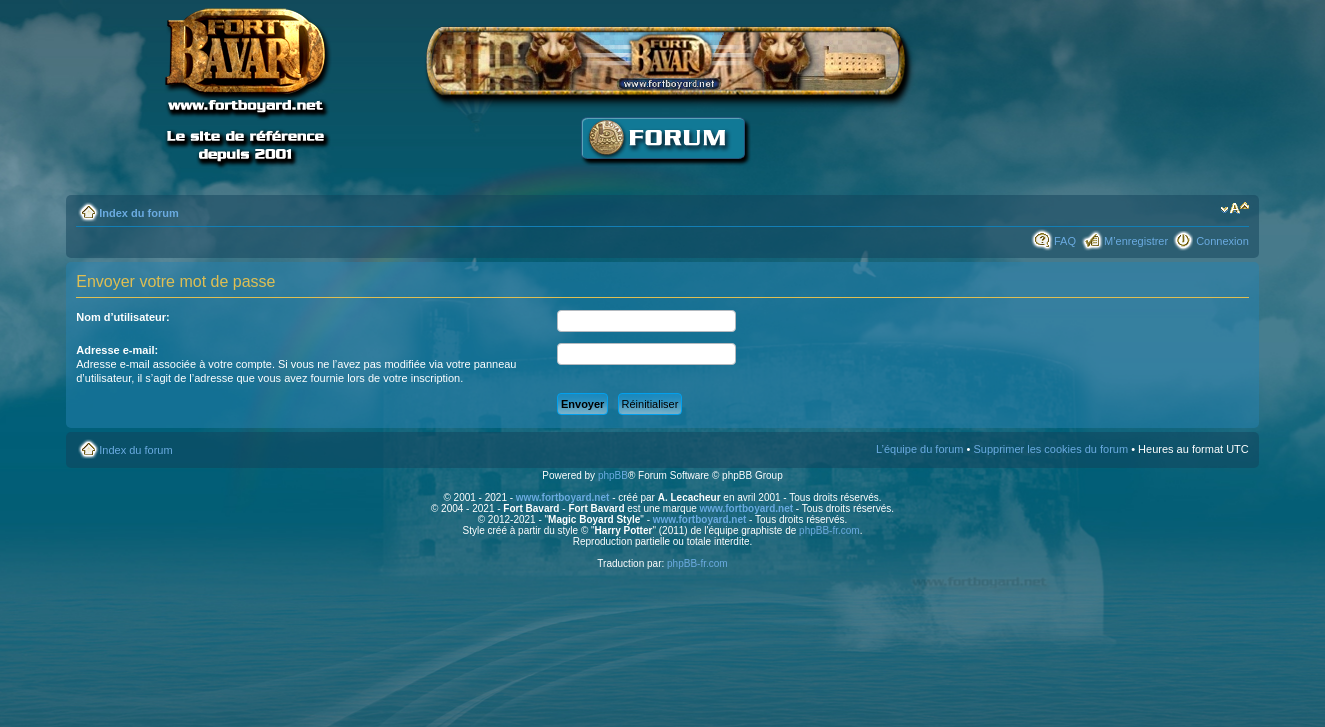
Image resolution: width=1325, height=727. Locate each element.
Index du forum (138, 213)
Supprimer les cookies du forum (1050, 449)
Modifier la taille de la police (1234, 209)
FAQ (1065, 241)
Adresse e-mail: (117, 350)
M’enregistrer (1136, 241)
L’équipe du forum (919, 449)
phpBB (613, 475)
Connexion (1222, 241)
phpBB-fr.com (829, 530)
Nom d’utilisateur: (123, 317)
